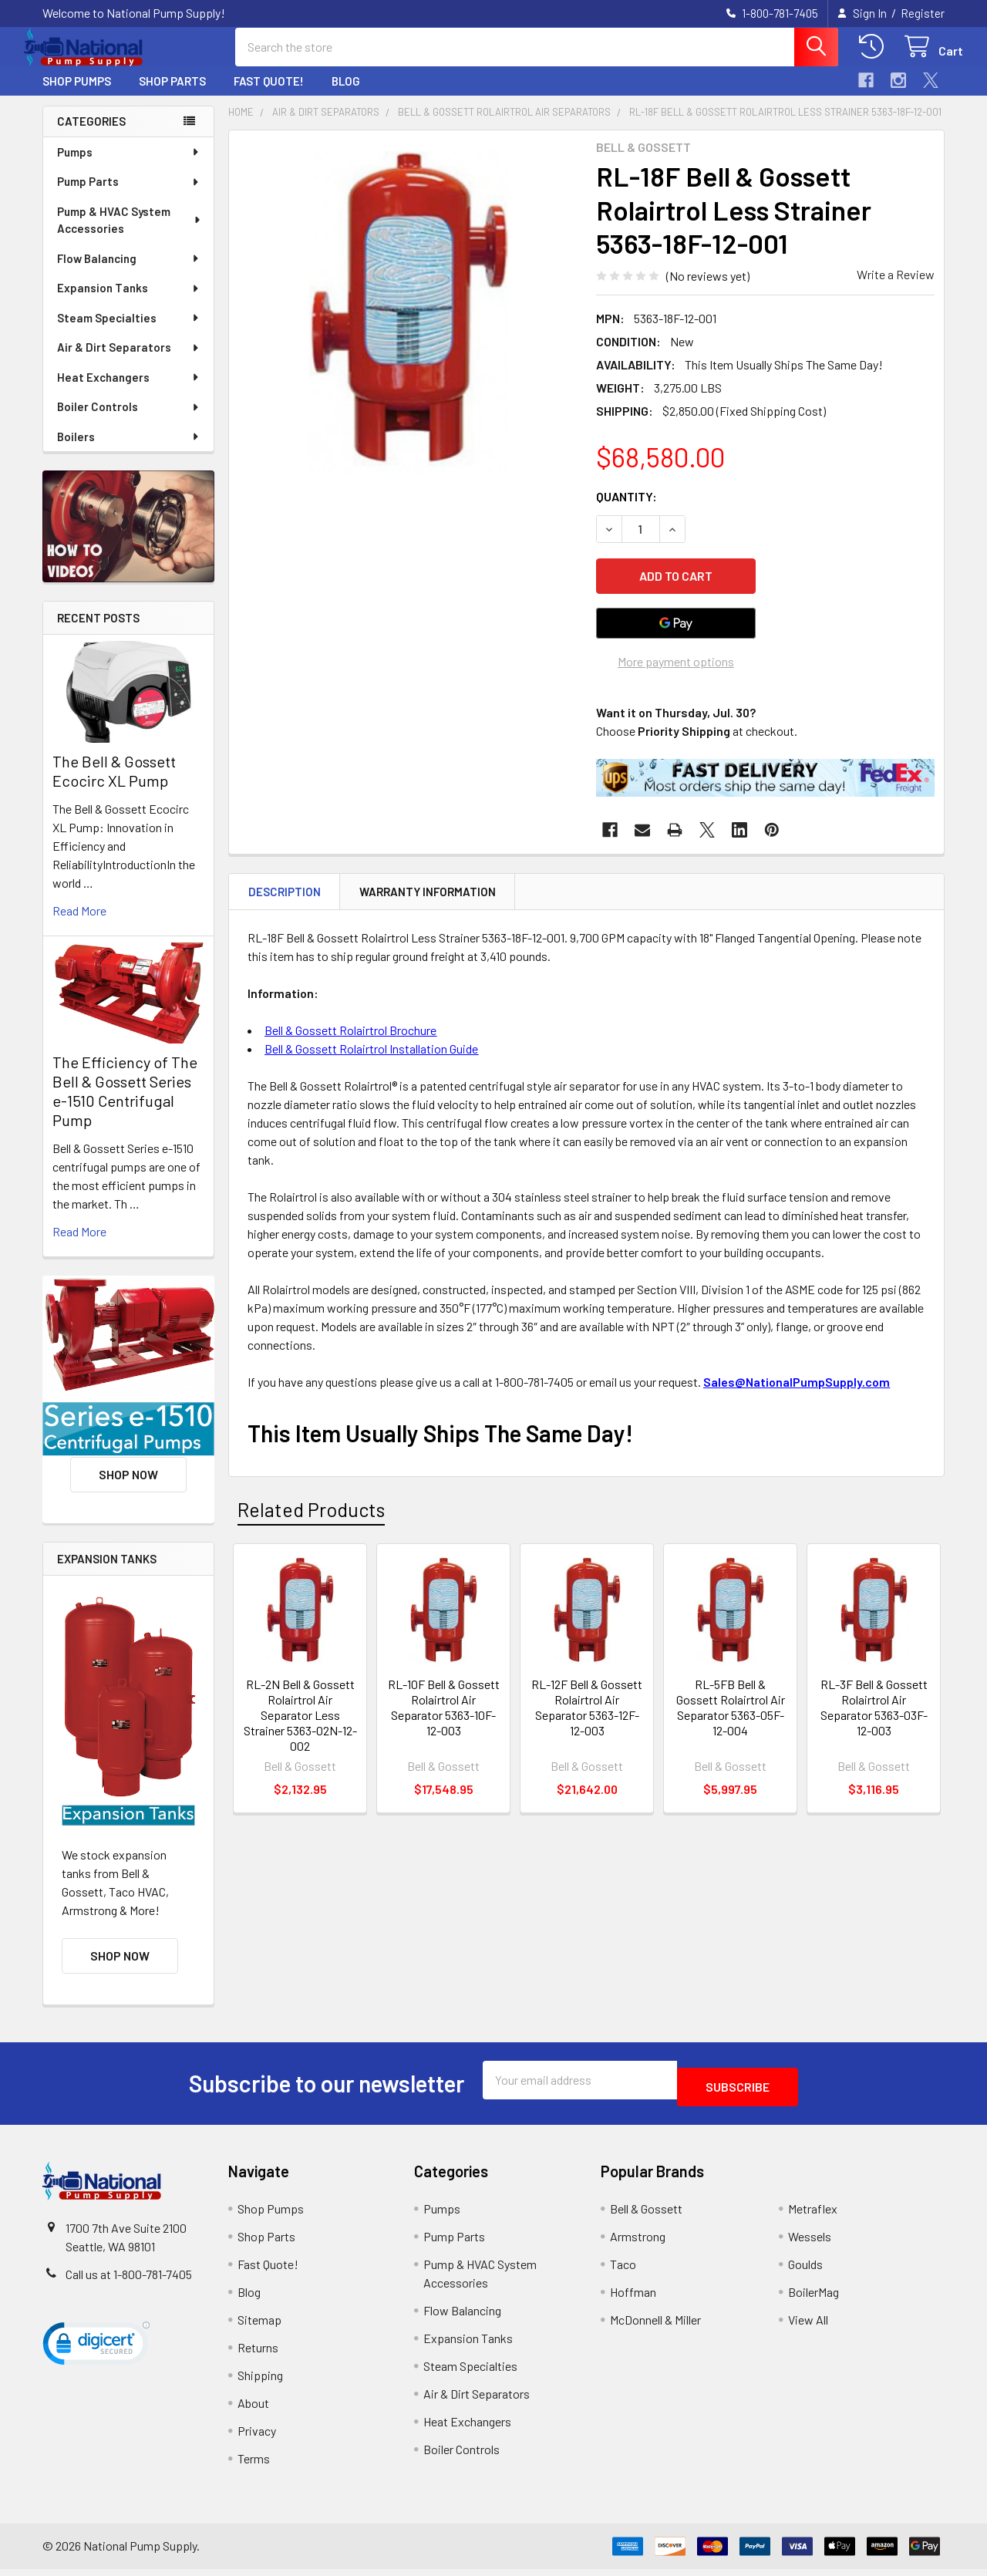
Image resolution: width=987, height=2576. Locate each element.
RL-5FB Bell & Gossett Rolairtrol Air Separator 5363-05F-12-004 (730, 1711)
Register (923, 13)
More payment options (676, 666)
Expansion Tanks (128, 302)
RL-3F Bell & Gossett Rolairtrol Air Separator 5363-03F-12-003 (874, 1711)
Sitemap (259, 2326)
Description (284, 896)
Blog (346, 95)
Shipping (260, 2382)
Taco (623, 2271)
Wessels (809, 2243)
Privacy (256, 2437)
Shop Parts (172, 95)
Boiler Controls (128, 420)
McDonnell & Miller (655, 2326)
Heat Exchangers (128, 391)
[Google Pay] (676, 627)
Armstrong (637, 2243)
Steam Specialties (128, 332)
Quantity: (626, 510)
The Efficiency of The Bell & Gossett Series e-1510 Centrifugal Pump (124, 1105)
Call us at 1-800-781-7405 (129, 2281)
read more (79, 924)
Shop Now (128, 1488)
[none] (408, 323)
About (253, 2409)
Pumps (128, 166)
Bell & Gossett (646, 2215)
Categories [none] (91, 135)
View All (808, 2326)
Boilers (128, 450)
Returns (257, 2354)
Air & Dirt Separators (128, 361)
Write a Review (896, 288)
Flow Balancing (128, 272)
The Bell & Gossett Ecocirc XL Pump (114, 785)
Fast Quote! (269, 95)
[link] (96, 2354)
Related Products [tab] (311, 1514)
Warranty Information (427, 896)
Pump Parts (128, 195)
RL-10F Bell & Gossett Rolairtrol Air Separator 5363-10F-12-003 (444, 1711)
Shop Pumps (76, 95)
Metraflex (812, 2215)
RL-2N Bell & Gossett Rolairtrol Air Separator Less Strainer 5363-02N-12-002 (300, 1719)
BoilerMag (813, 2298)
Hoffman (633, 2298)
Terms (253, 2465)
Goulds (805, 2271)
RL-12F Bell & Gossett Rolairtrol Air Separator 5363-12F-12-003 (586, 1711)
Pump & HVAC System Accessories (129, 234)
